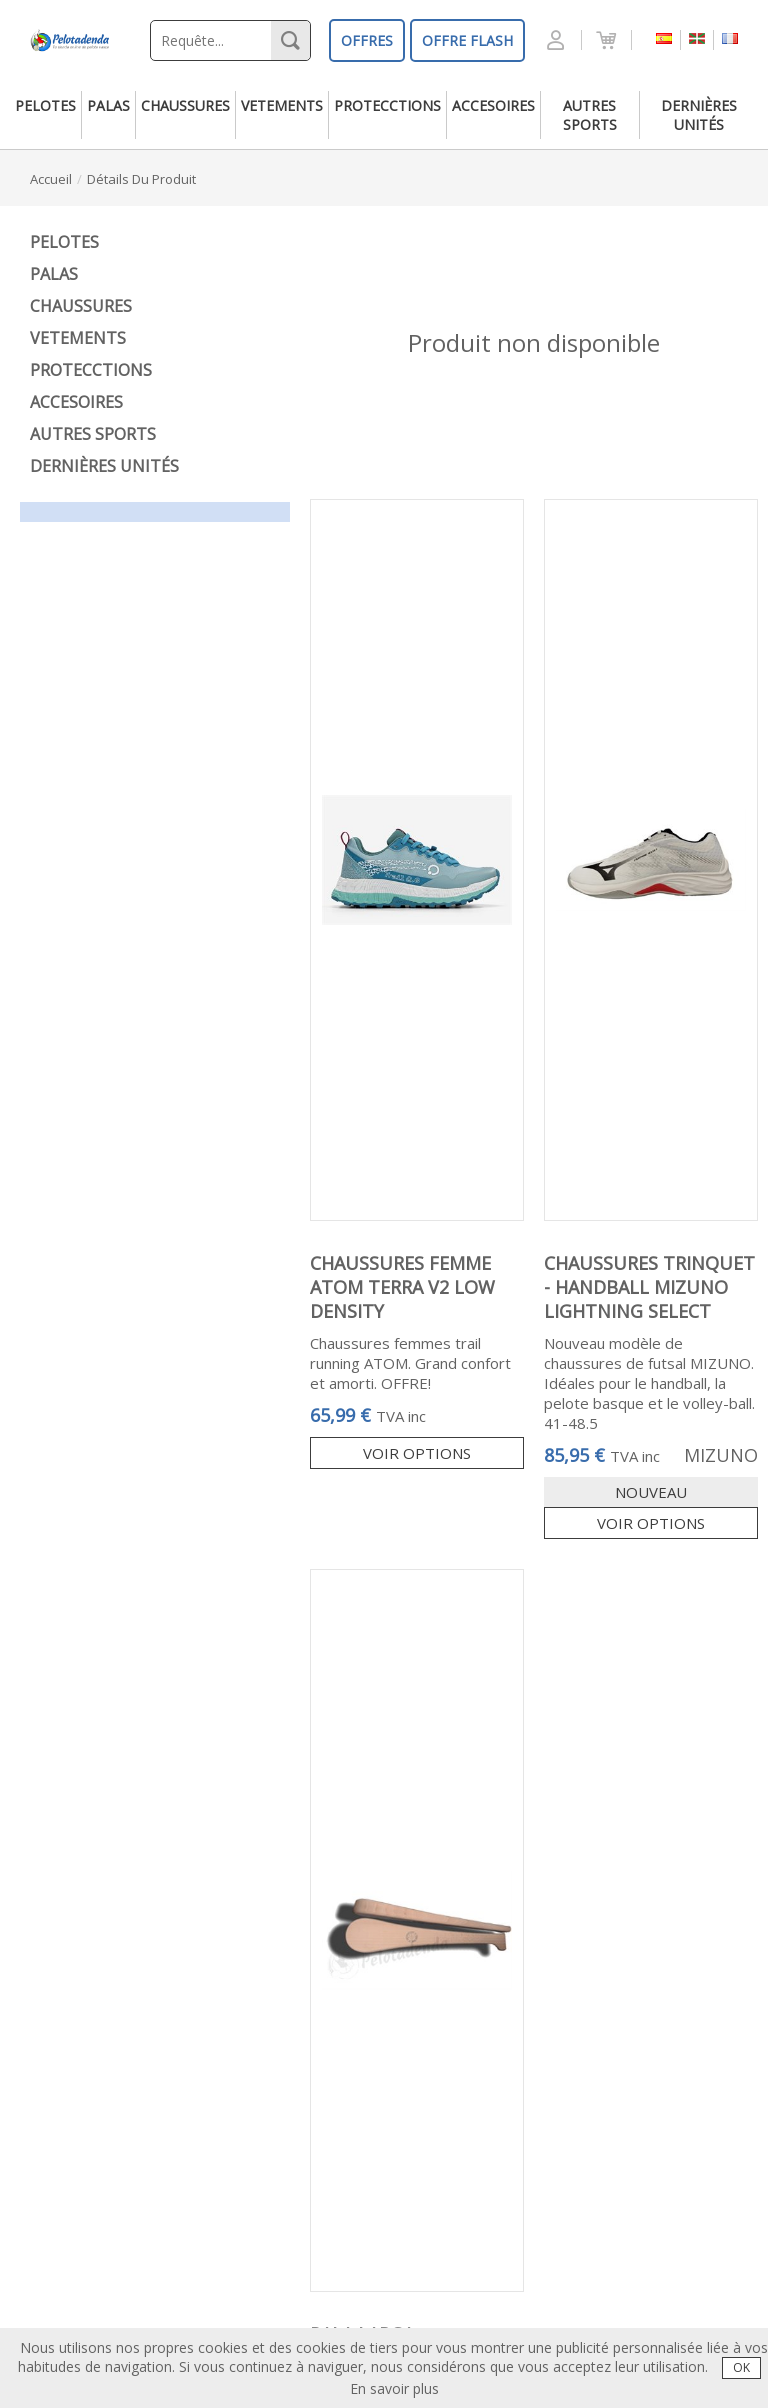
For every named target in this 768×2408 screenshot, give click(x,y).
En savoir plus (394, 2388)
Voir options (417, 1453)
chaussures (185, 105)
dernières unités (699, 115)
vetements (282, 105)
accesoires (493, 105)
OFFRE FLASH (467, 40)
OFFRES (367, 40)
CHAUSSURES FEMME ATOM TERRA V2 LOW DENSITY (402, 1287)
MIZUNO (721, 1455)
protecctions (387, 105)
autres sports (590, 115)
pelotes (45, 105)
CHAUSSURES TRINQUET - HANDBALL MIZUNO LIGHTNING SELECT (649, 1287)
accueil (51, 179)
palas (108, 105)
